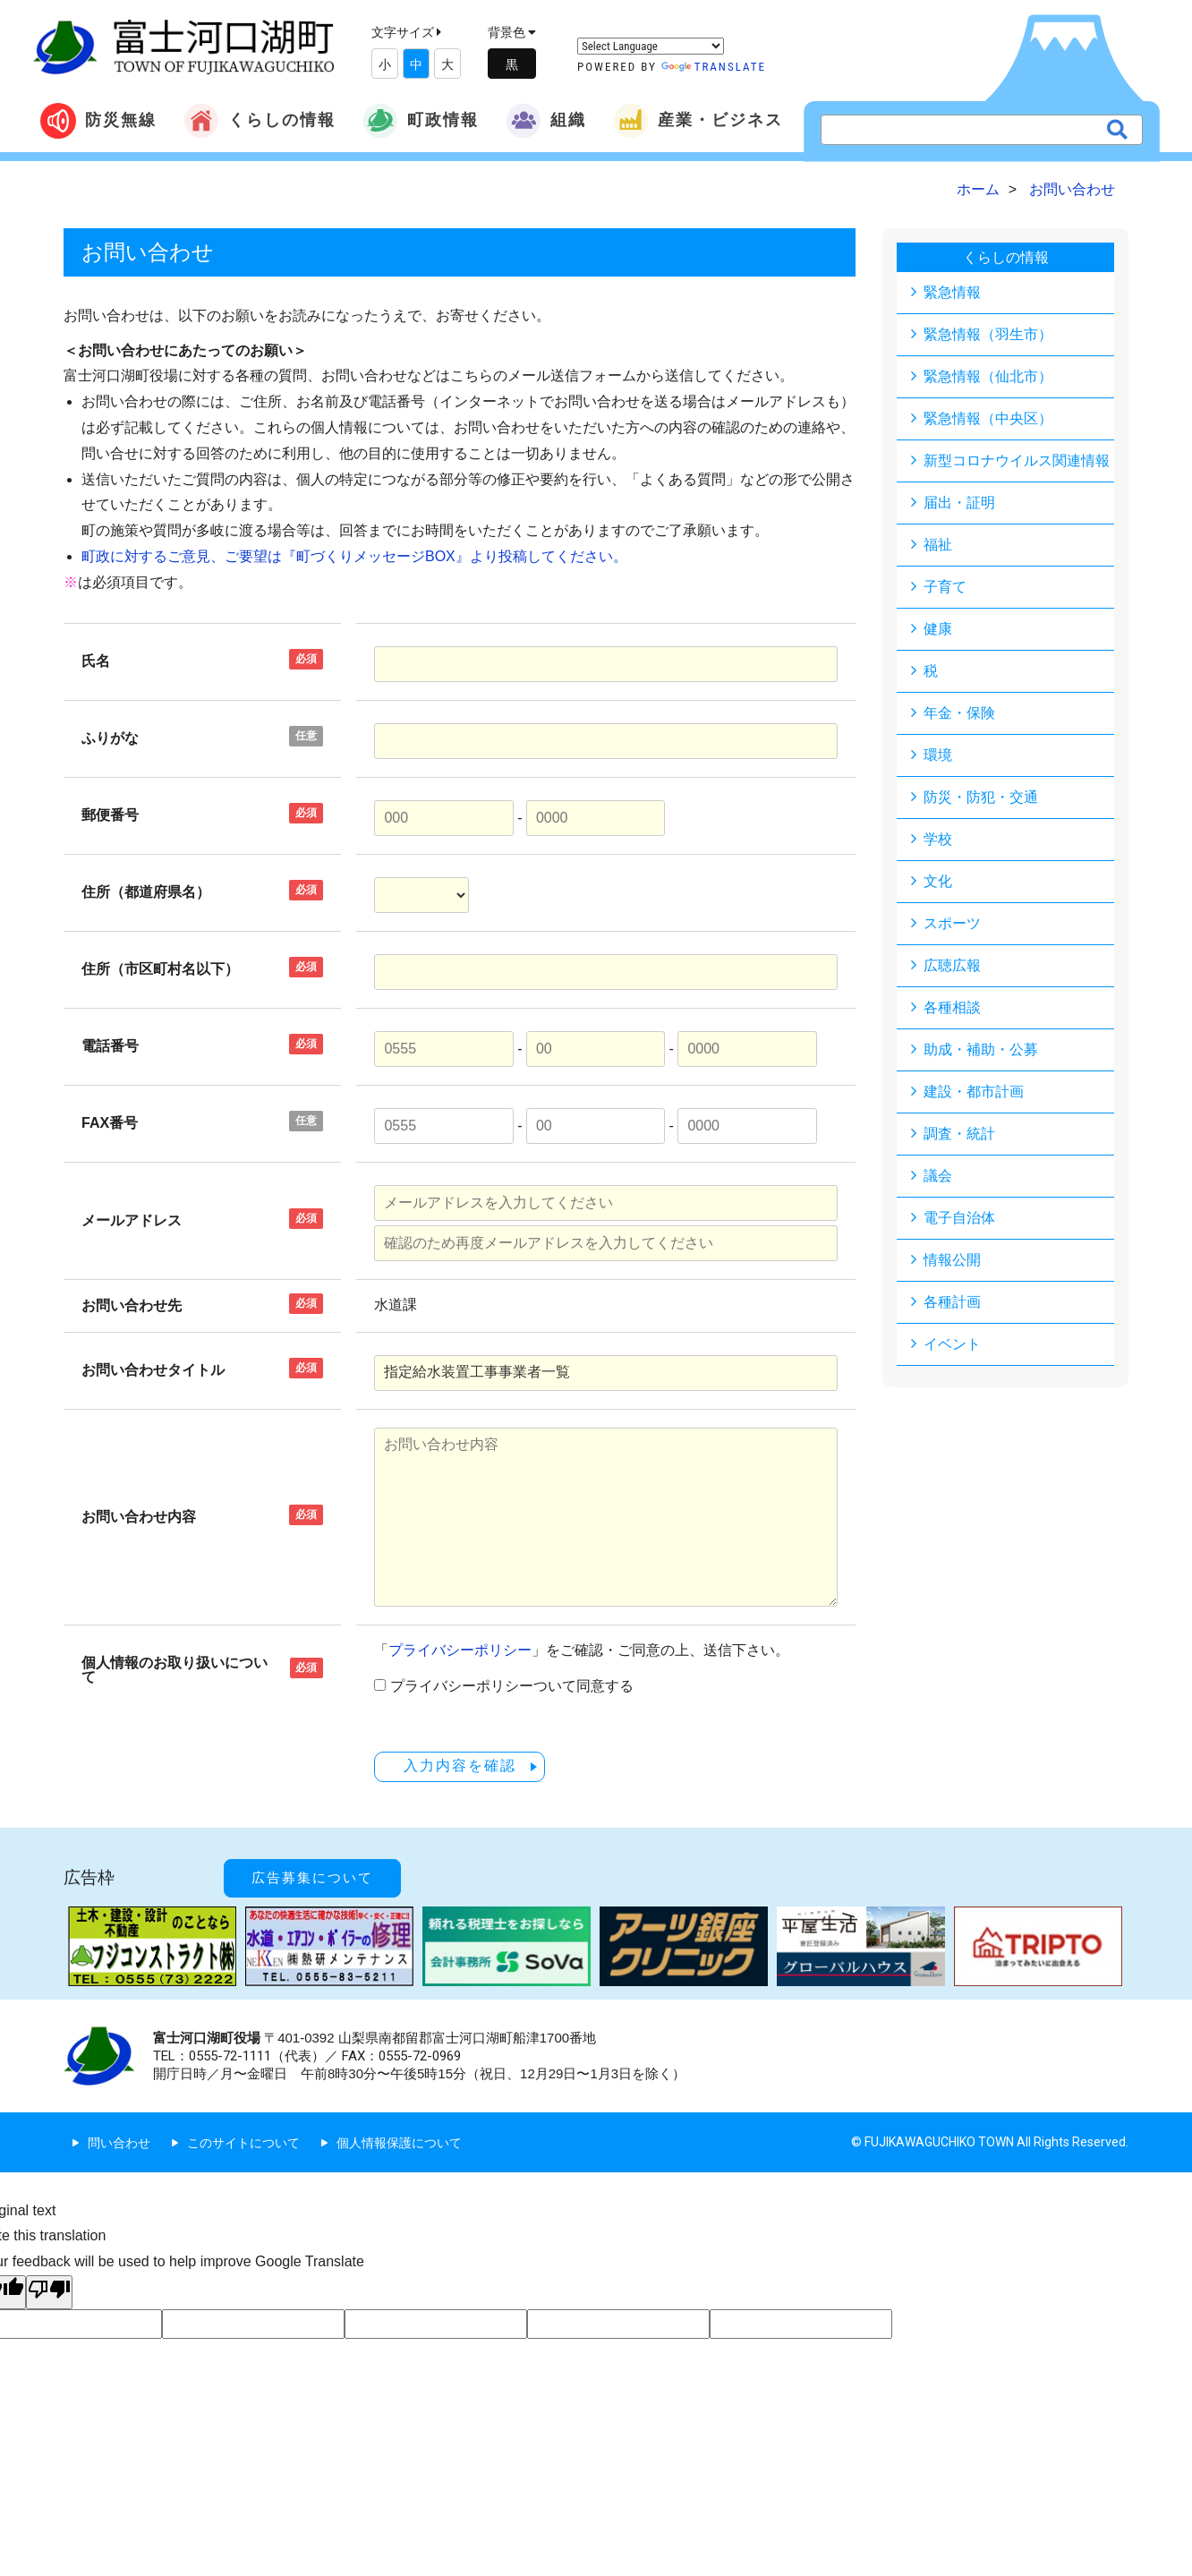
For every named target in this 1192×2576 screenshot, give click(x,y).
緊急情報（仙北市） (988, 376)
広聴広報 (952, 965)
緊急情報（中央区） (988, 418)
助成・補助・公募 (981, 1049)
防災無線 (98, 121)
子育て (945, 586)
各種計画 (952, 1301)
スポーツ (952, 923)
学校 (938, 839)
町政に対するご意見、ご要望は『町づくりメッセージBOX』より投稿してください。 (354, 556)
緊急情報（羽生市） (988, 334)
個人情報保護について (399, 2142)
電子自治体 (959, 1217)
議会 (938, 1175)
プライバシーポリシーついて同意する (512, 1686)
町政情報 (420, 121)
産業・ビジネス (698, 121)
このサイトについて (243, 2142)
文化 (938, 881)
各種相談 (952, 1007)
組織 (546, 121)
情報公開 (952, 1259)
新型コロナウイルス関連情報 (1017, 460)
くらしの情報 (259, 121)
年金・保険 (959, 713)
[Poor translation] (49, 2291)
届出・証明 (959, 502)
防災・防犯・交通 (981, 797)
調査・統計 (959, 1133)
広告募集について (312, 1877)
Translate (713, 66)
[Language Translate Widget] (650, 46)
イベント (952, 1344)
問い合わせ (119, 2142)
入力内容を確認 (460, 1765)
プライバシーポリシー (460, 1650)
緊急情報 (952, 292)
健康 (938, 628)
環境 (938, 755)
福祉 (938, 544)
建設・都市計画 (974, 1091)
